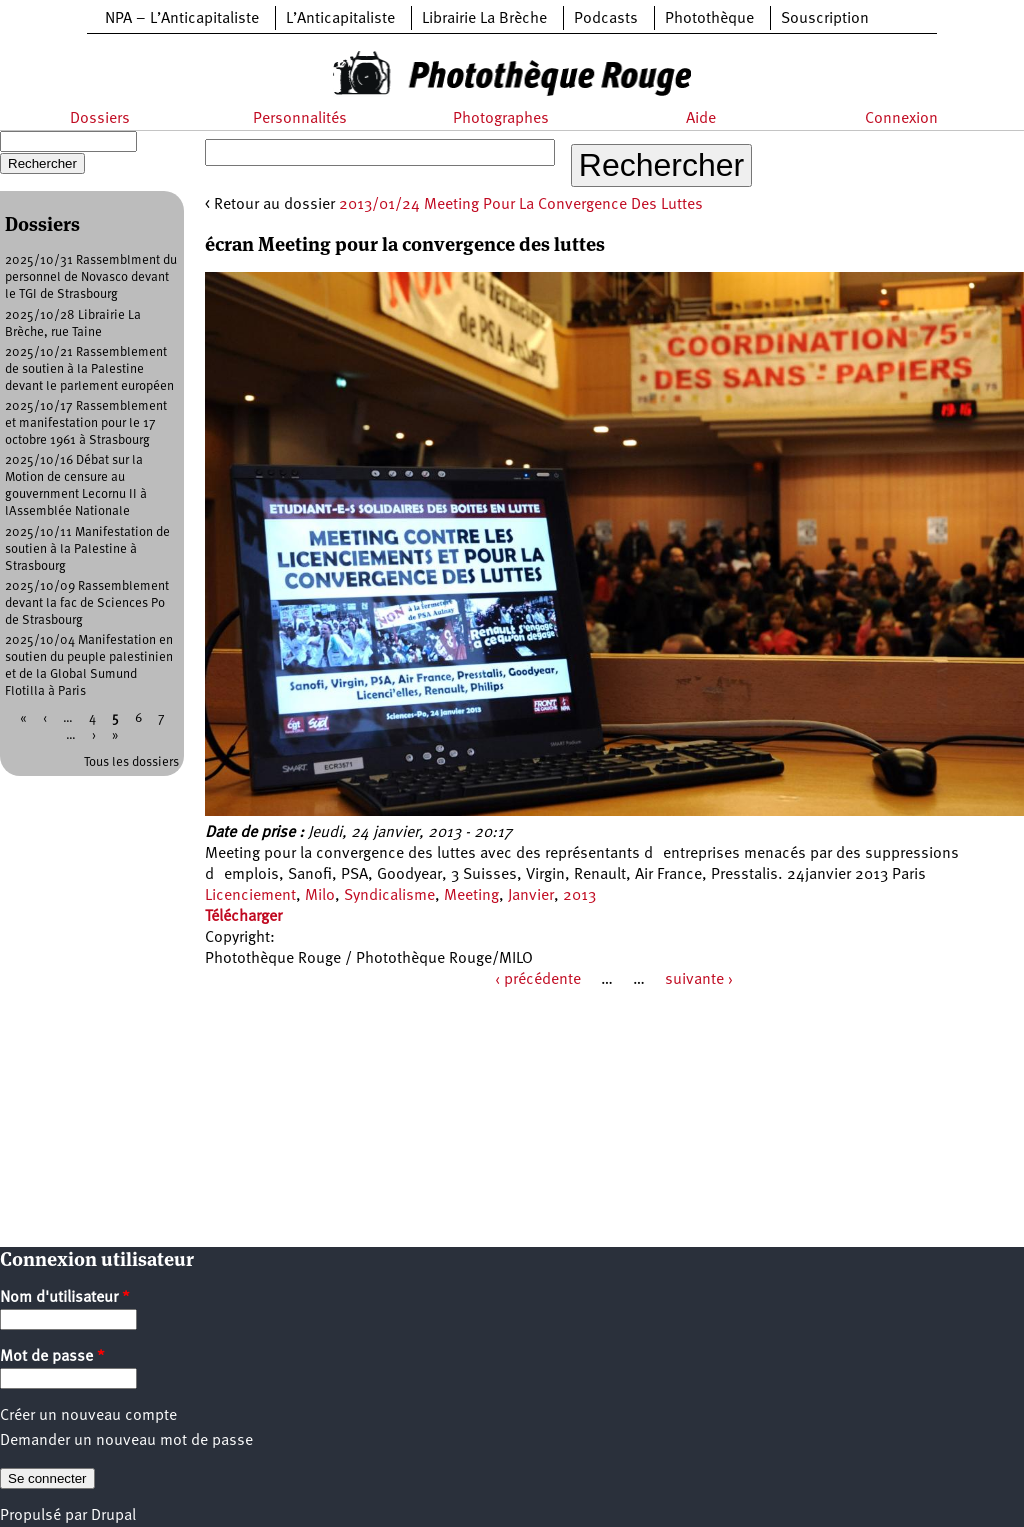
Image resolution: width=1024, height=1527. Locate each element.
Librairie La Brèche (484, 19)
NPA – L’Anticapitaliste (182, 19)
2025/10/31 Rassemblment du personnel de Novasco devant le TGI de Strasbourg (91, 277)
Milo (320, 896)
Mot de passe (52, 1357)
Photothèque (709, 19)
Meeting (471, 896)
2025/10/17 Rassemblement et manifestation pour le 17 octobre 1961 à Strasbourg (86, 423)
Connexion (901, 119)
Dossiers (100, 119)
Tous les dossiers (131, 762)
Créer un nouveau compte (88, 1416)
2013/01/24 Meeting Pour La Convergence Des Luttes (521, 205)
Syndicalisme (389, 896)
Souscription (825, 19)
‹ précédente (538, 980)
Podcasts (606, 19)
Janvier (531, 896)
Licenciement (250, 896)
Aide (701, 119)
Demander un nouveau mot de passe (126, 1441)
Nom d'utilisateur (65, 1298)
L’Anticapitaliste (340, 19)
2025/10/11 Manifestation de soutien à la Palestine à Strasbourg (87, 549)
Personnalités (300, 119)
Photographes (501, 119)
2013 (579, 896)
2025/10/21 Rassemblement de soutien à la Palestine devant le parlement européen (89, 369)
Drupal (113, 1516)
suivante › (699, 980)
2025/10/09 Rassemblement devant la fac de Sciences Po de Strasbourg (87, 603)
